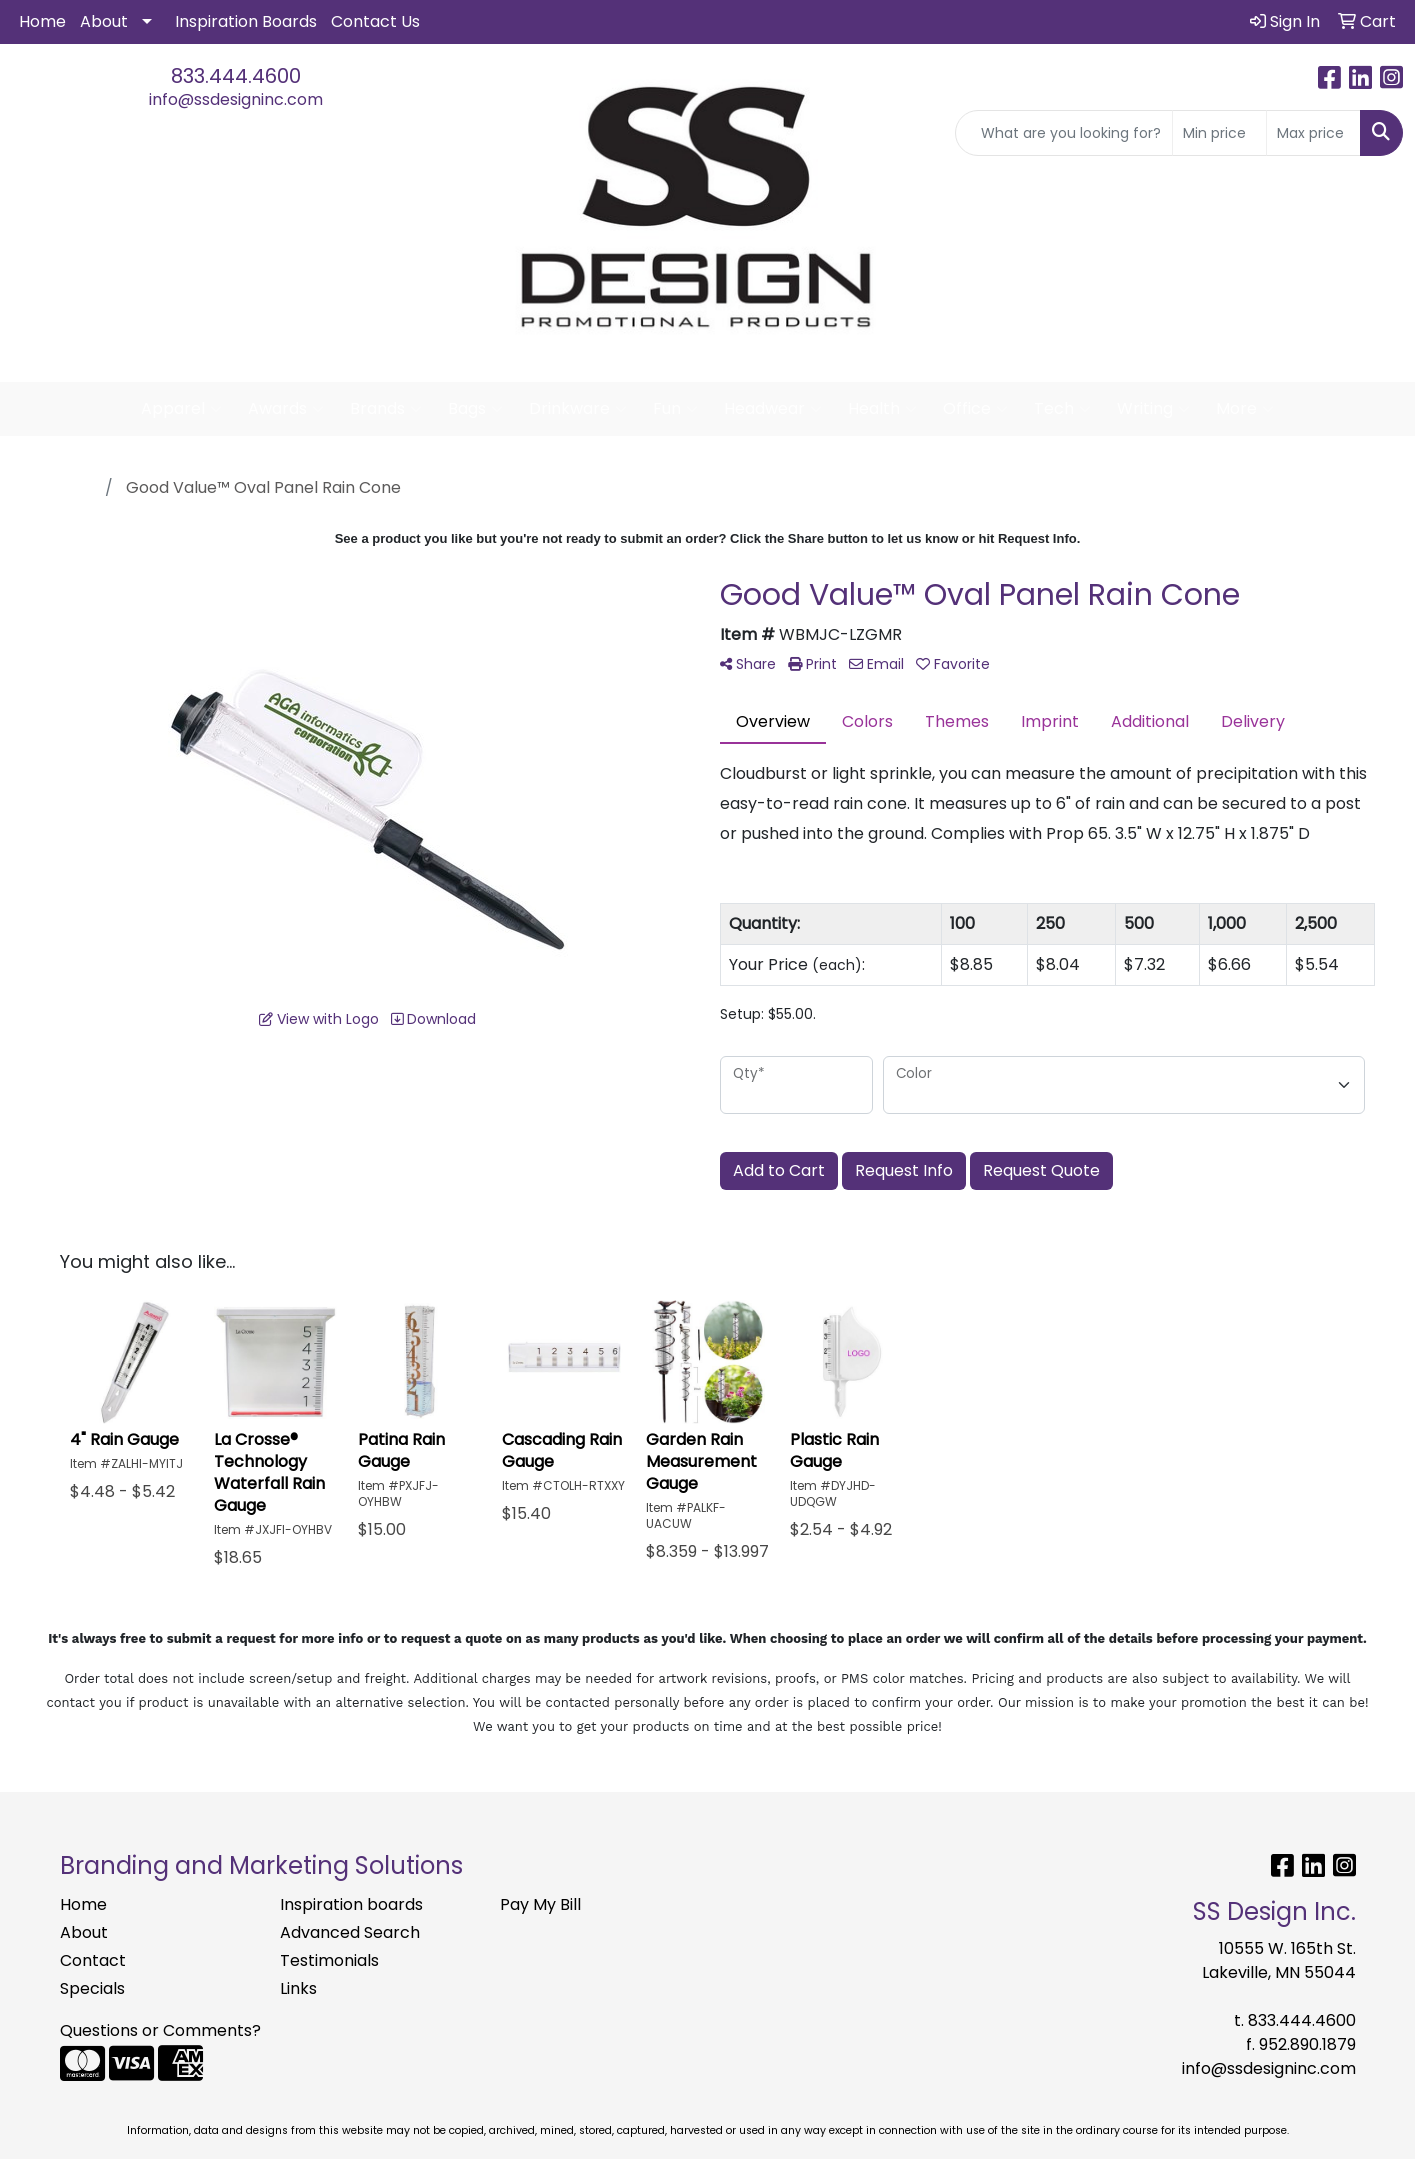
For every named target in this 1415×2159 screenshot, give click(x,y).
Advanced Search (350, 1932)
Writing (1153, 409)
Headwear (773, 409)
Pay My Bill (540, 1904)
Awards (286, 409)
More (1245, 409)
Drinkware (578, 409)
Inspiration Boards (246, 21)
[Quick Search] (1064, 133)
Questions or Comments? (160, 2030)
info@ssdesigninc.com (236, 99)
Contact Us (375, 21)
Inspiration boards (351, 1904)
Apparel (181, 409)
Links (298, 1988)
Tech (1062, 409)
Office (975, 409)
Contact (93, 1960)
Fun (675, 409)
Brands (386, 409)
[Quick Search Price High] (1313, 133)
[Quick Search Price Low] (1219, 133)
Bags (475, 409)
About (104, 21)
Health (882, 409)
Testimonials (329, 1960)
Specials (92, 1988)
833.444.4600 (236, 76)
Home (42, 21)
